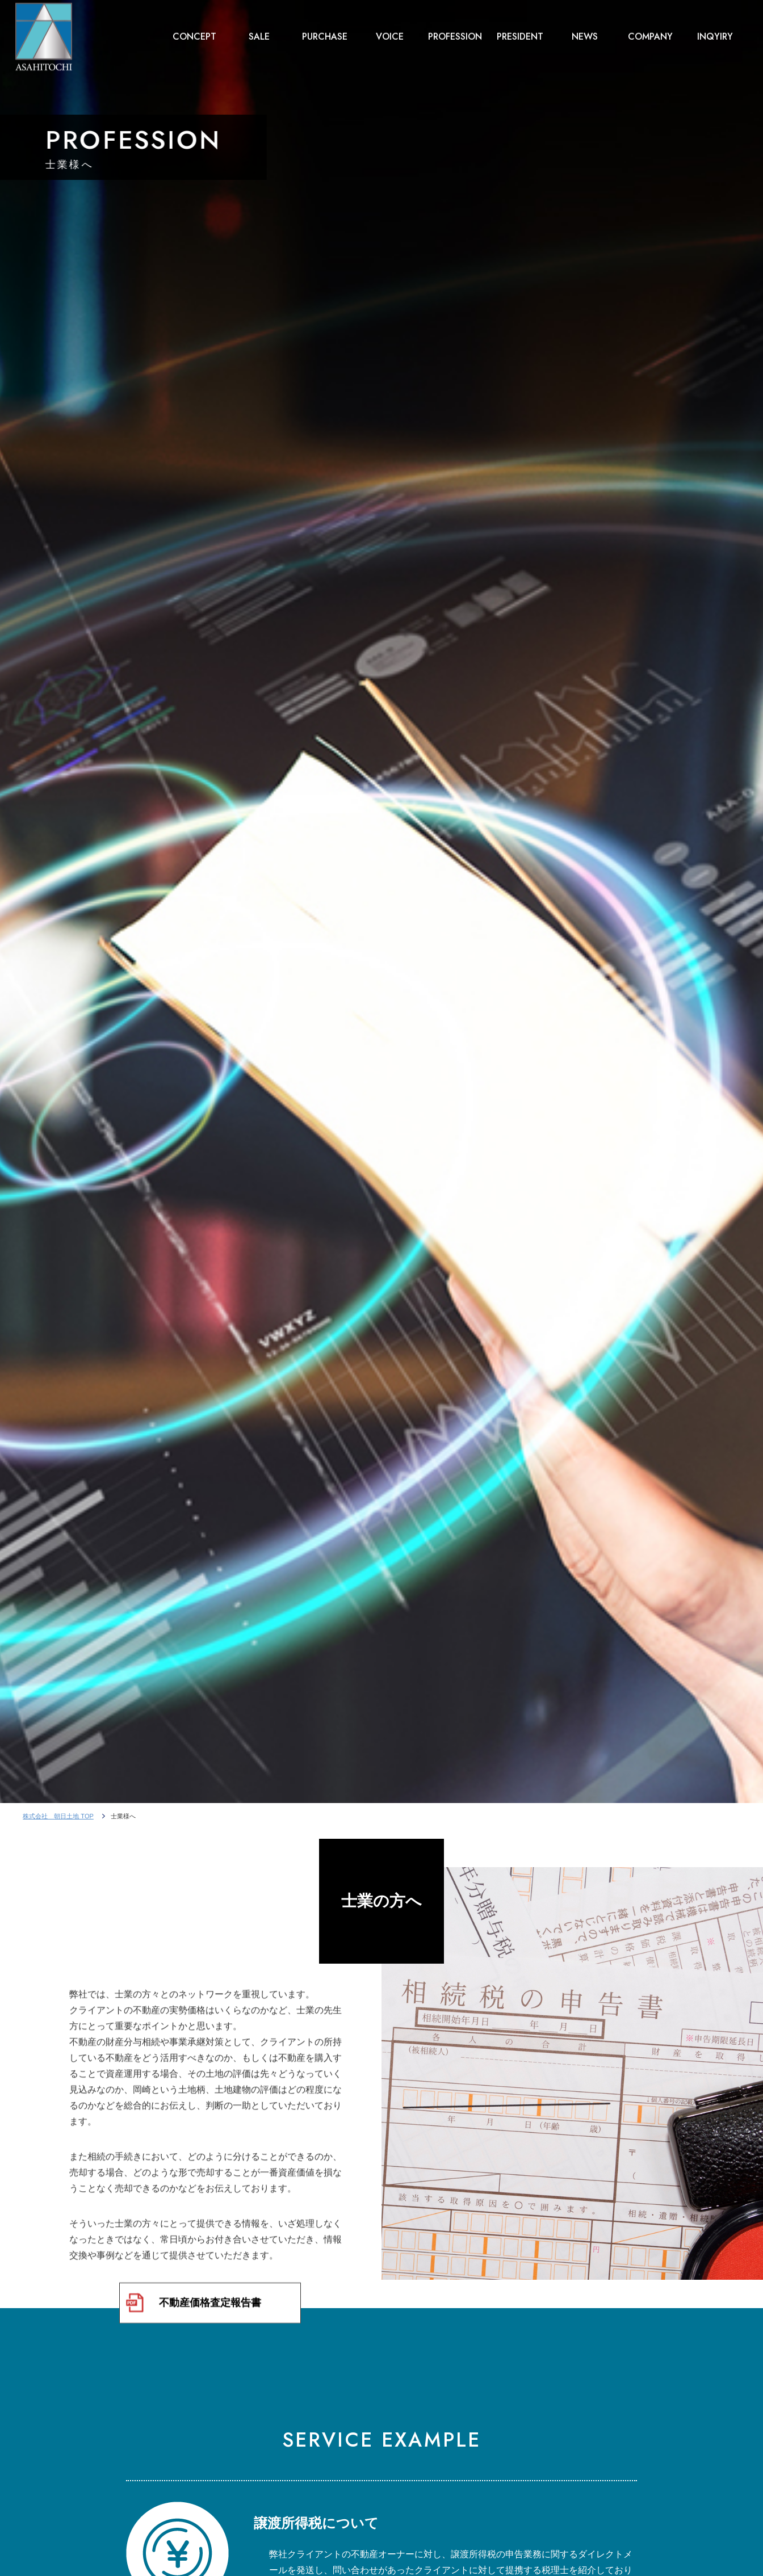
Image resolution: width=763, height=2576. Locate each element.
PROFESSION (455, 34)
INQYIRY (715, 34)
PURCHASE (324, 34)
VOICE (390, 34)
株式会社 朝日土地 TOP (58, 1816)
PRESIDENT (520, 34)
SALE (259, 34)
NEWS (585, 34)
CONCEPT (194, 34)
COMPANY (650, 34)
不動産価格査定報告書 (210, 2311)
